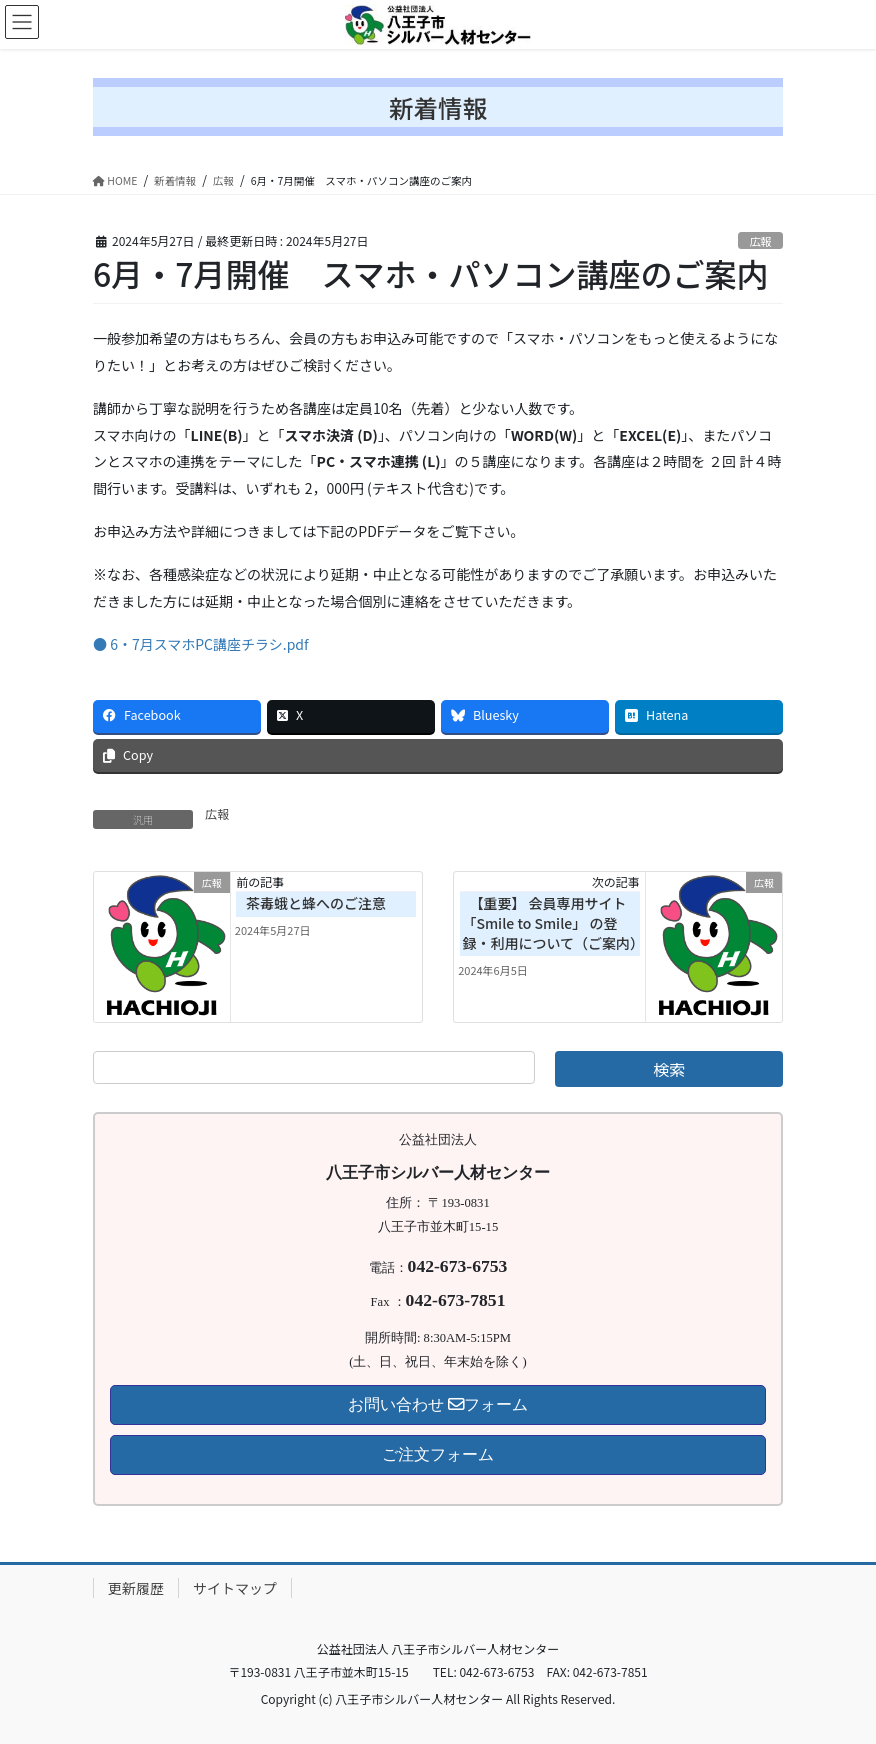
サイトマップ (235, 1588)
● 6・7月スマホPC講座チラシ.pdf (201, 644)
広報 (760, 241)
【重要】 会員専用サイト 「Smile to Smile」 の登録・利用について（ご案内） (553, 922)
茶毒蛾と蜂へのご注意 (316, 903)
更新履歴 (136, 1588)
